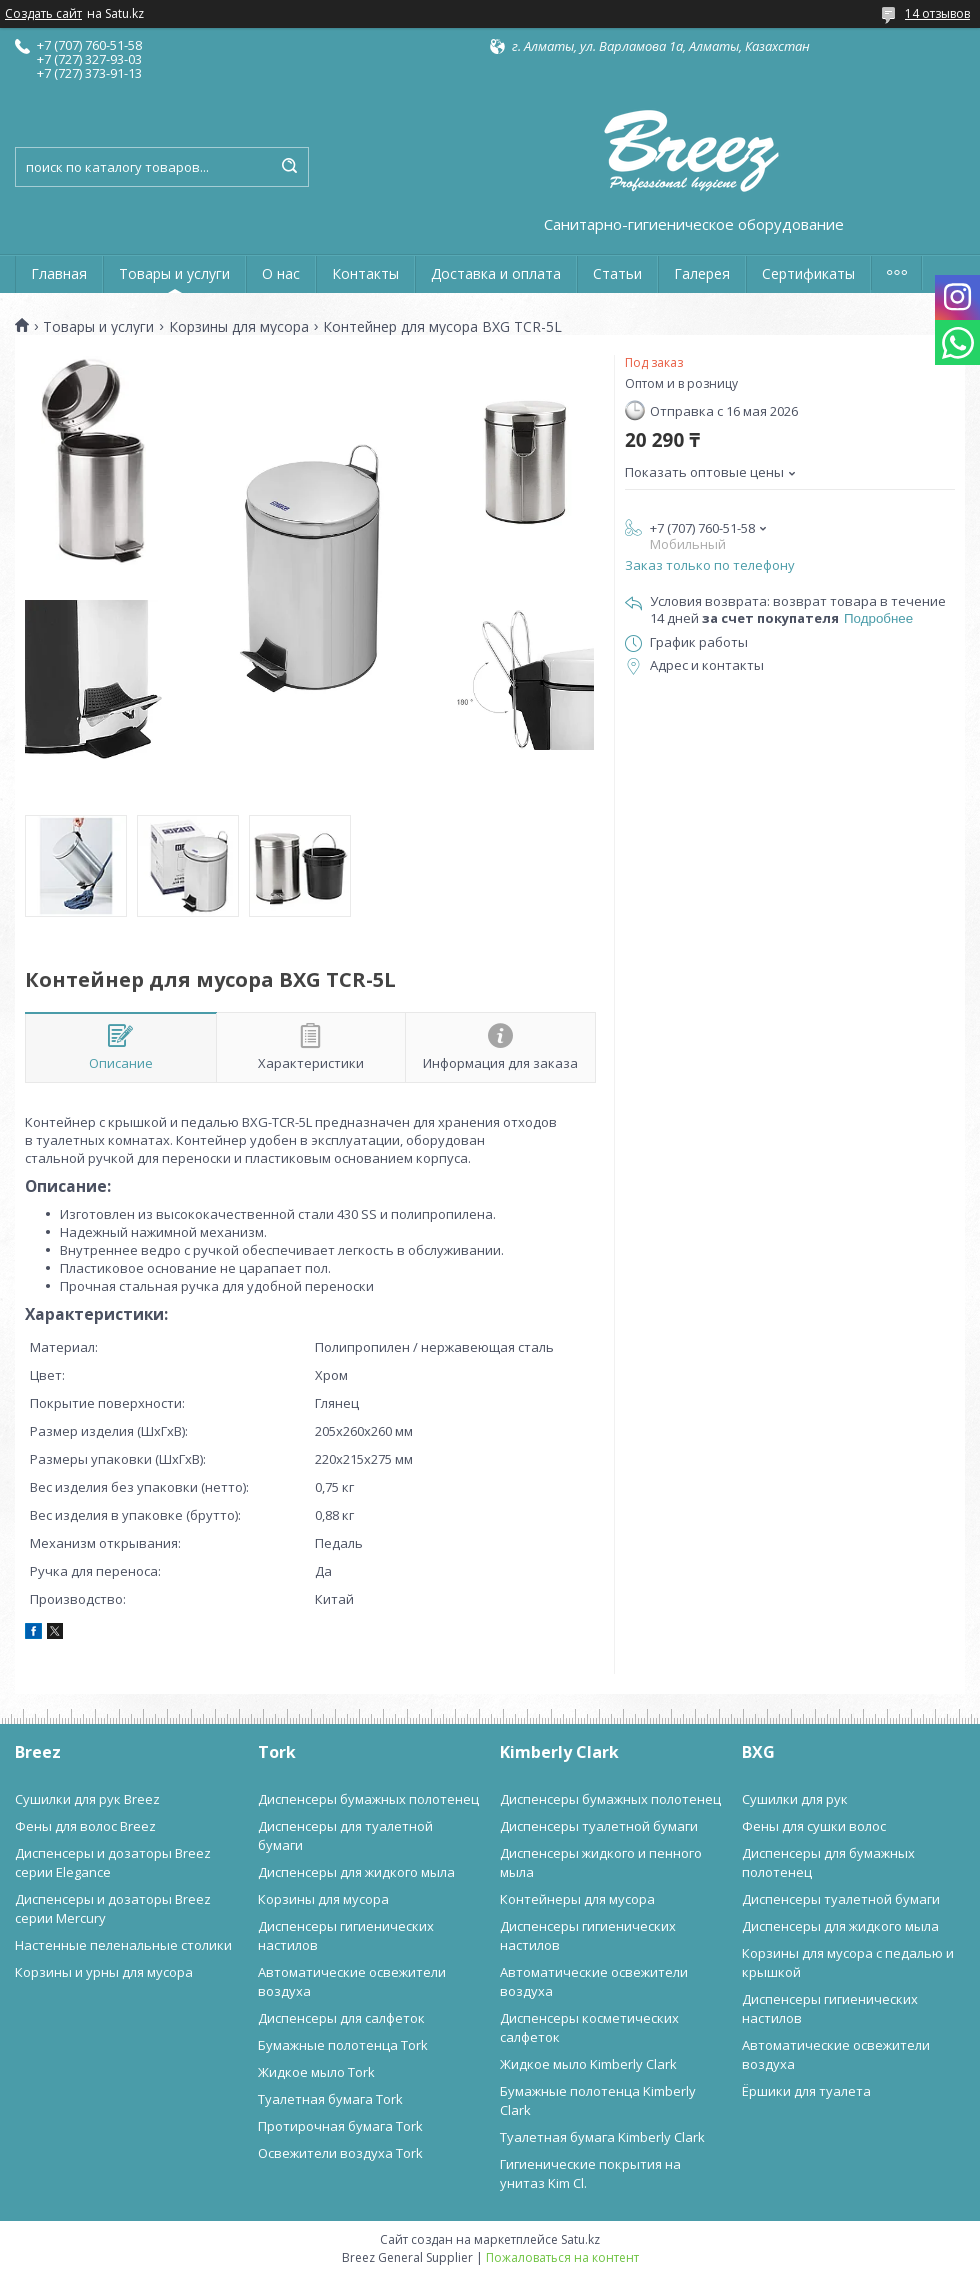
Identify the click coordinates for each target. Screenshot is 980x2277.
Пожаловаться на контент (562, 2257)
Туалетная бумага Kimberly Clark (602, 2137)
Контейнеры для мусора (577, 1899)
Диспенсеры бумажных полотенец (368, 1799)
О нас (281, 273)
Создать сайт (43, 14)
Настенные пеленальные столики (123, 1945)
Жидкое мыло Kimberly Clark (588, 2064)
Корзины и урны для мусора (104, 1972)
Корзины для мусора (239, 327)
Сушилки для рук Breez (87, 1799)
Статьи (617, 273)
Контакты (365, 273)
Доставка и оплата (496, 273)
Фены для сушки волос (814, 1826)
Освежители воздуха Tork (340, 2153)
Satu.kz (580, 2239)
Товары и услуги (174, 273)
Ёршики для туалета (806, 2091)
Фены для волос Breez (85, 1826)
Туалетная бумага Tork (330, 2099)
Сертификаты (808, 273)
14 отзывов (937, 13)
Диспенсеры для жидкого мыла (356, 1872)
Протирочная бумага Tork (340, 2126)
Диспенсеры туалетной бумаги (599, 1826)
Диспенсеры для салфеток (341, 2018)
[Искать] (289, 167)
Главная (59, 273)
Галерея (702, 273)
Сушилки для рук (795, 1799)
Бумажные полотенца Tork (343, 2045)
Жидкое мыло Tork (316, 2072)
